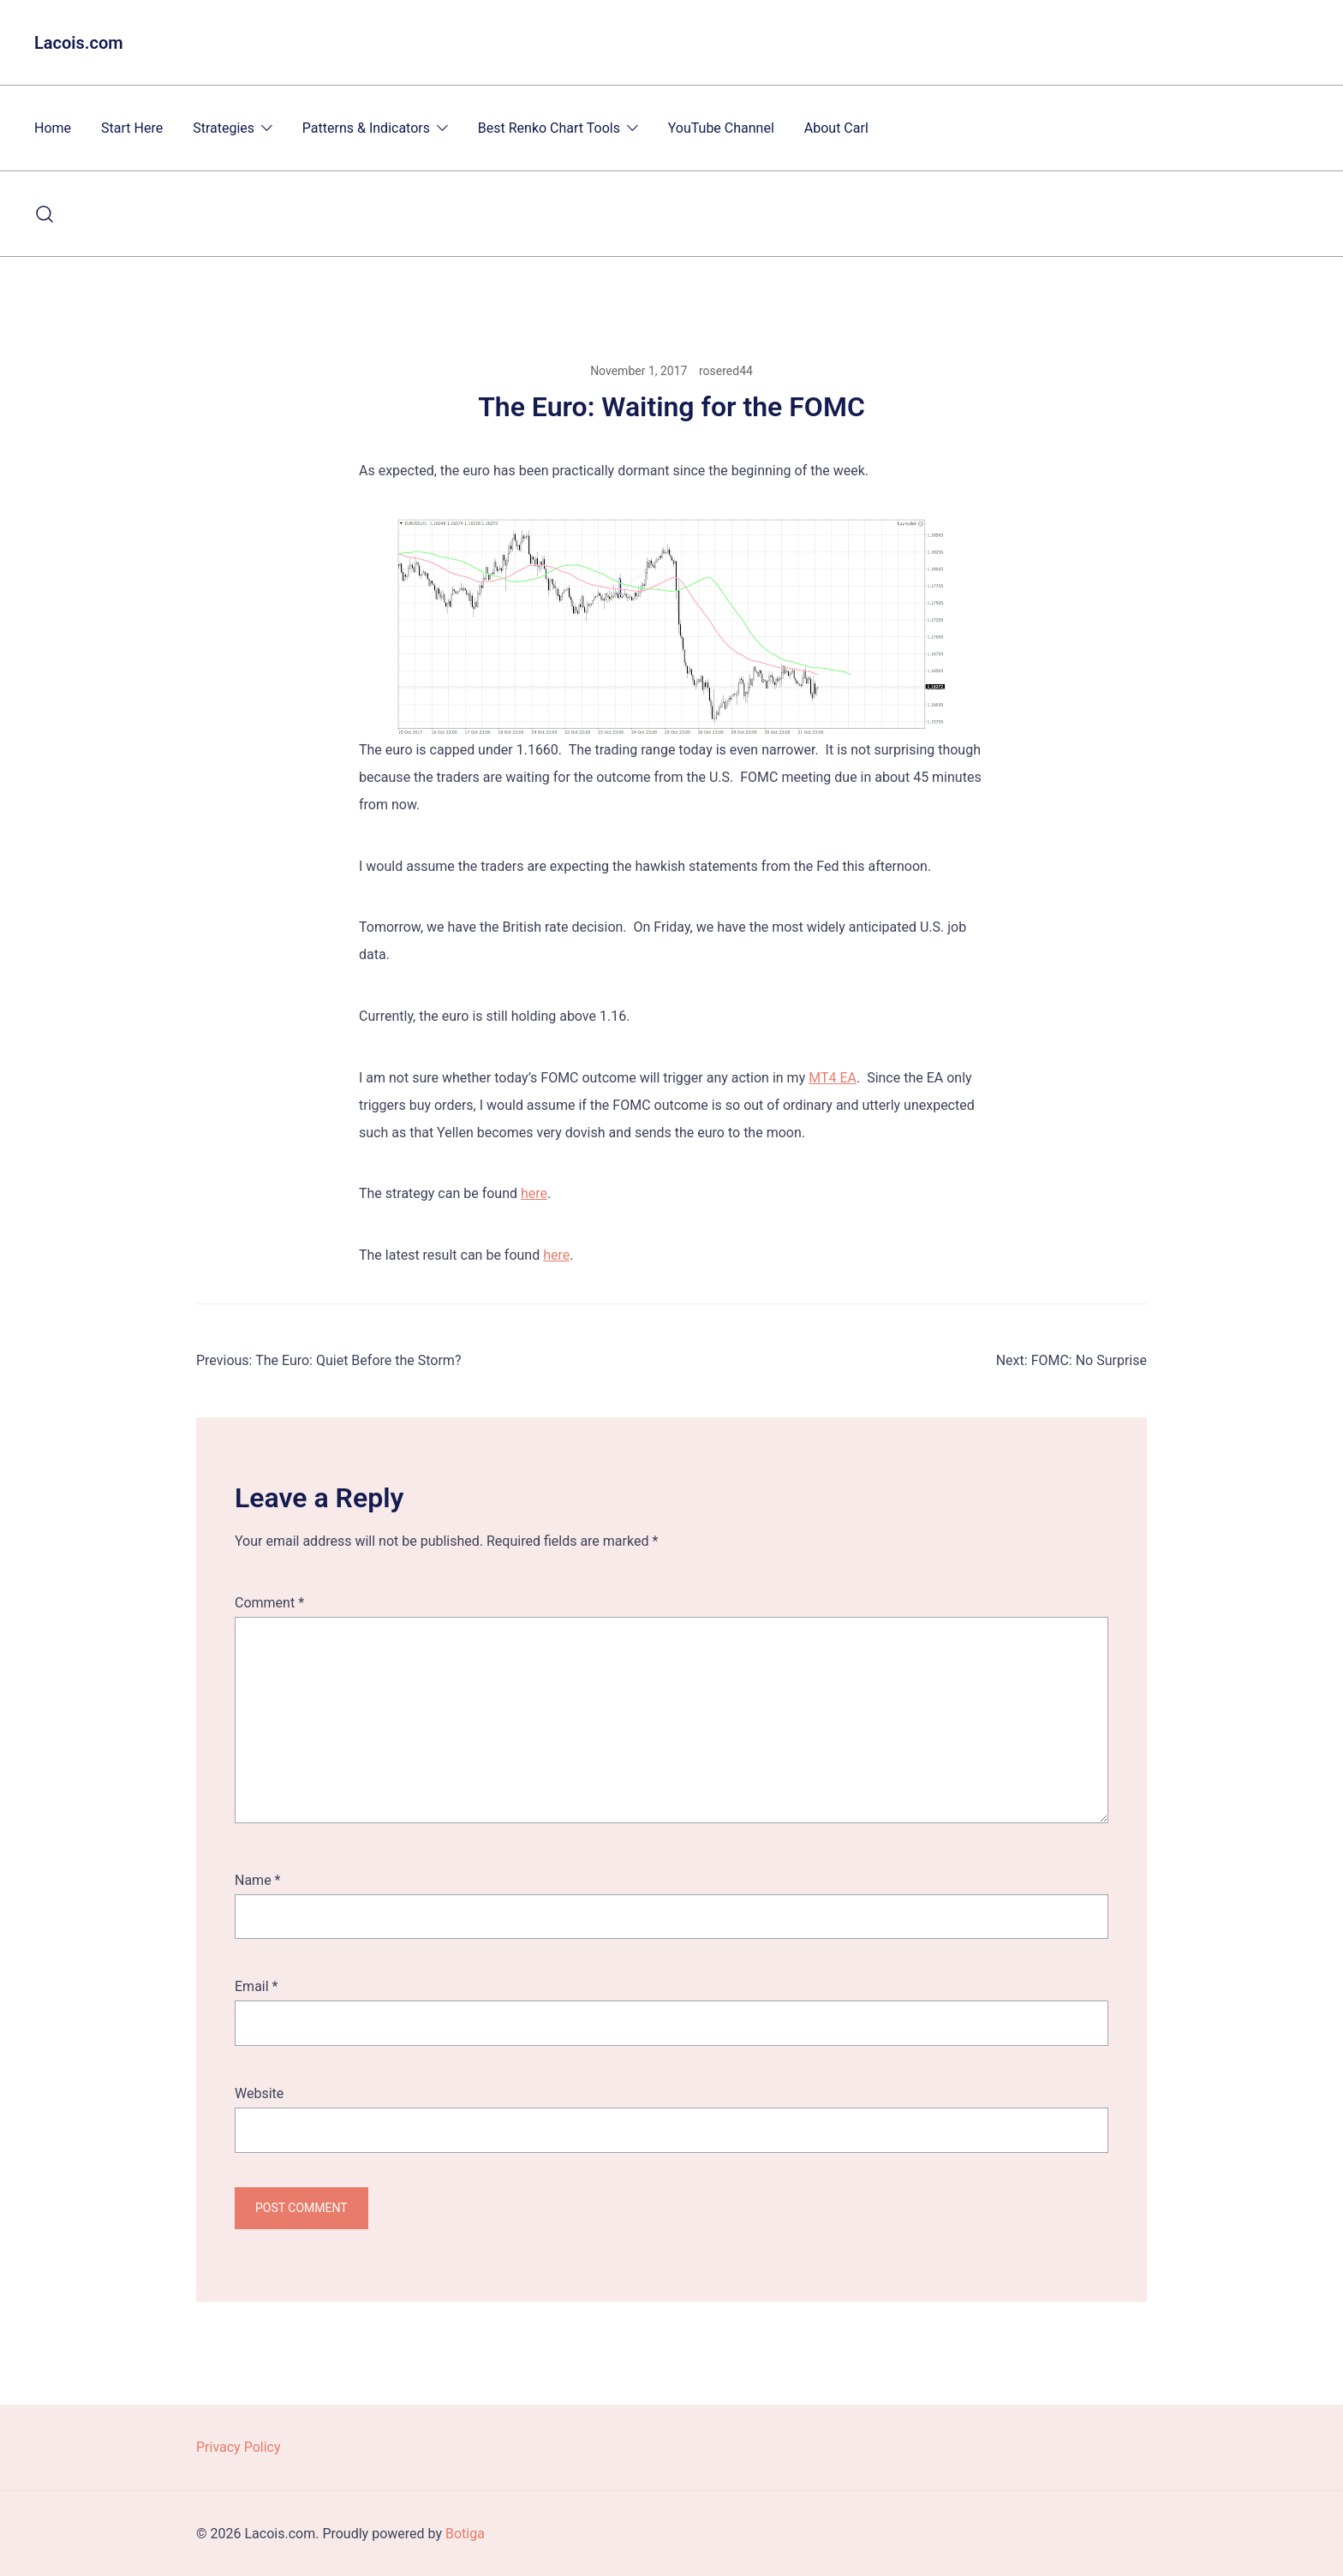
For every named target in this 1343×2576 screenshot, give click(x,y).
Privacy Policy (238, 2447)
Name (258, 1880)
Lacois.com (78, 43)
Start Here (132, 128)
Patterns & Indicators (366, 128)
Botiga (465, 2533)
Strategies (223, 128)
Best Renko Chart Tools (549, 128)
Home (52, 128)
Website (259, 2093)
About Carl (836, 128)
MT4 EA (833, 1078)
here (534, 1193)
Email (256, 1986)
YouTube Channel (721, 128)
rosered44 (726, 371)
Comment (269, 1603)
